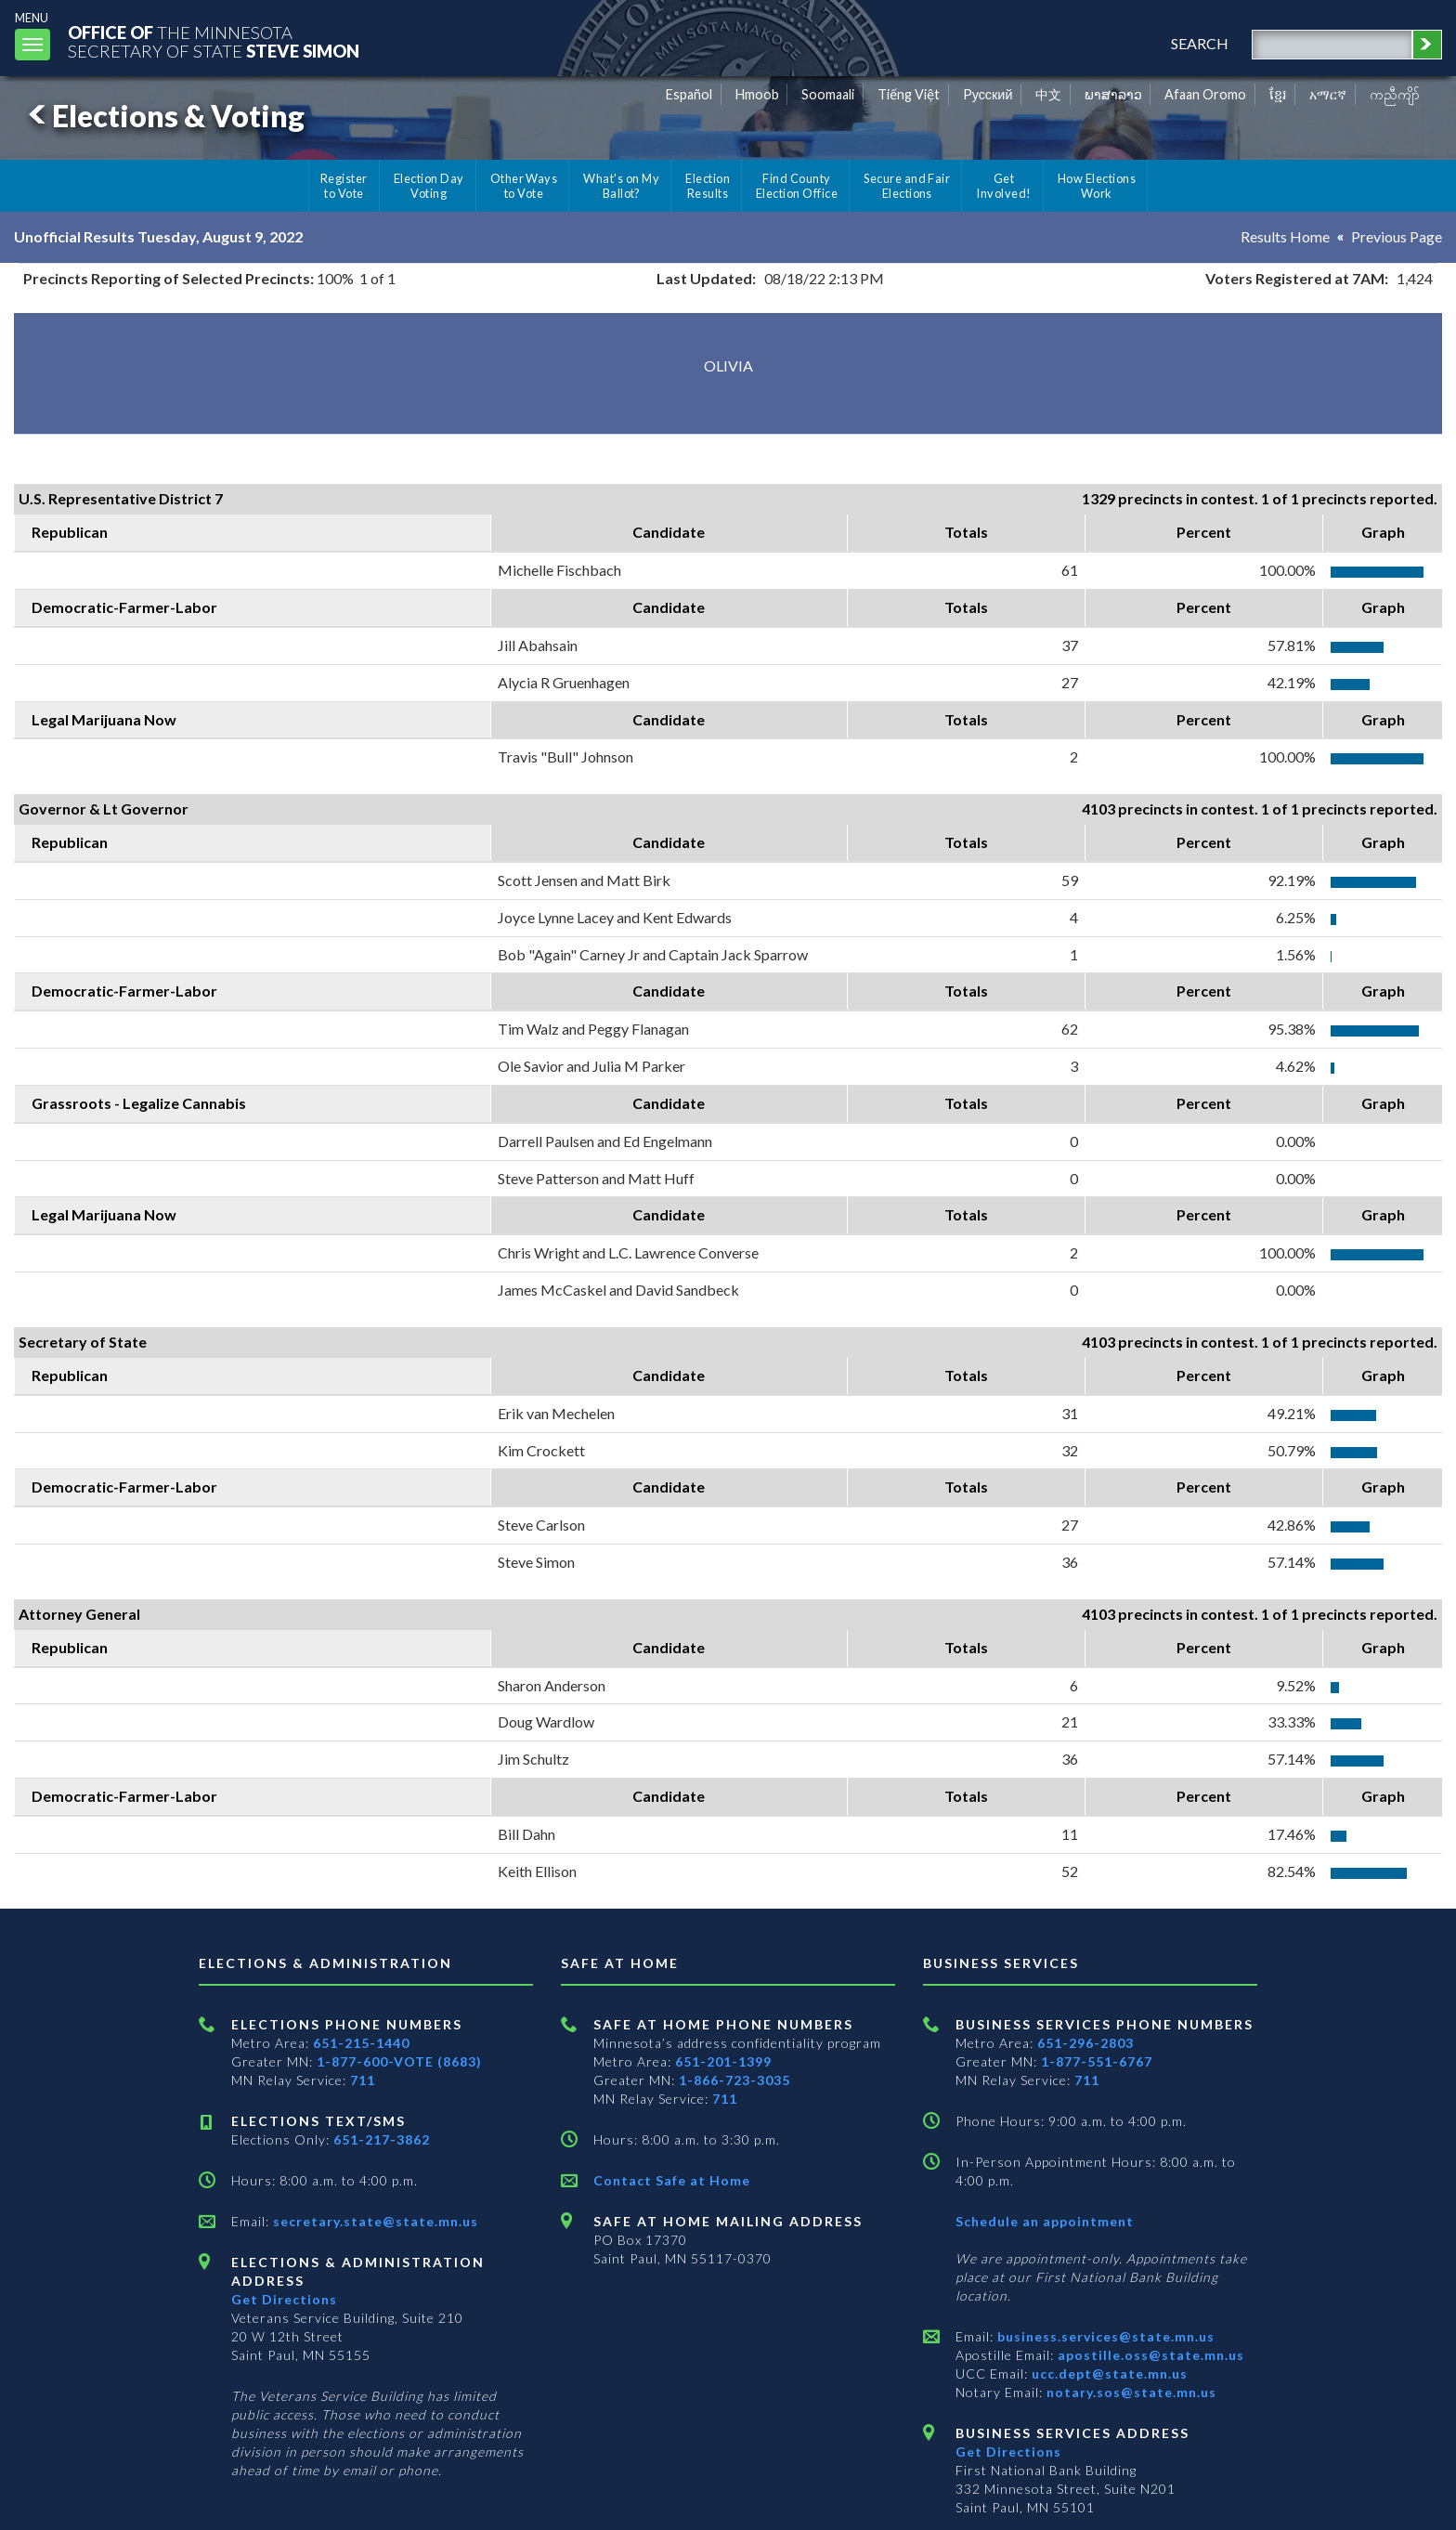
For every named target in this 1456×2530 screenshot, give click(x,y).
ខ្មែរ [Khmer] (1278, 94)
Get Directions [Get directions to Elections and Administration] (284, 2299)
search (1199, 43)
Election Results (707, 186)
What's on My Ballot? (621, 186)
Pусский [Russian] (988, 94)
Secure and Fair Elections (907, 186)
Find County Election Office (797, 186)
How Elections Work (1097, 186)
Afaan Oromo (1205, 94)
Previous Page (1396, 236)
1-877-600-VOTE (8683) (399, 2061)
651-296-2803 (1085, 2043)
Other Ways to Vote (524, 186)
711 (362, 2080)
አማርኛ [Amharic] (1327, 94)
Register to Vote (344, 186)
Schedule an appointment (1045, 2221)
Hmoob (757, 94)
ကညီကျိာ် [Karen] (1395, 94)
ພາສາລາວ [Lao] (1113, 94)
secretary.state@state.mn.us (373, 2221)
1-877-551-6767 (1096, 2061)
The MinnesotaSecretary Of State (213, 41)
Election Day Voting (429, 186)
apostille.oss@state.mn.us (1149, 2355)
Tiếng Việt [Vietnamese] (909, 94)
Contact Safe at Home (671, 2180)
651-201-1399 (723, 2061)
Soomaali (827, 94)
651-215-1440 (361, 2043)
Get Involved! (1003, 186)
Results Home (1285, 236)
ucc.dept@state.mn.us (1108, 2373)
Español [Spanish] (689, 94)
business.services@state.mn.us (1104, 2336)
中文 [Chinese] (1048, 94)
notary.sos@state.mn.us (1129, 2392)
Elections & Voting (163, 116)
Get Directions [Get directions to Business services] (1008, 2451)
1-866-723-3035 (734, 2080)
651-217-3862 (381, 2139)
